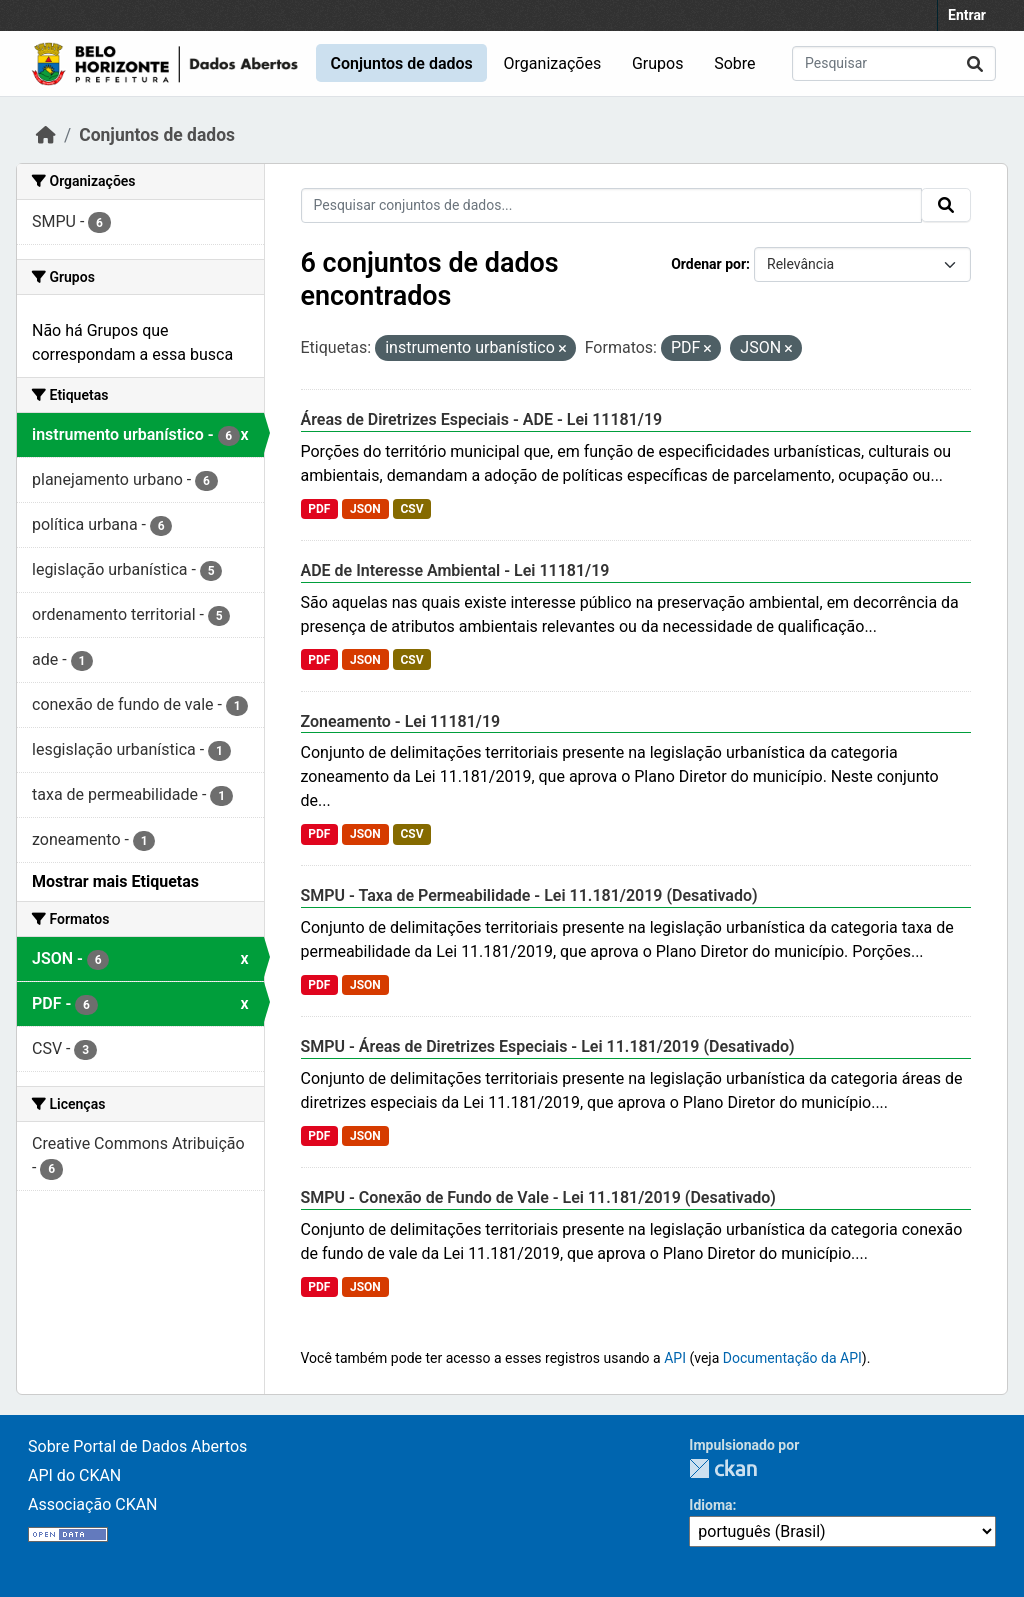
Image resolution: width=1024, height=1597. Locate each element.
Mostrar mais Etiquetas (115, 881)
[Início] (46, 135)
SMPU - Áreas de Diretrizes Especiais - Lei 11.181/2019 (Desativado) (548, 1046)
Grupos (658, 63)
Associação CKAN (93, 1504)
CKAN (723, 1468)
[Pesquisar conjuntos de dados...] (894, 63)
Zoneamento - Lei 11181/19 (401, 721)
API (675, 1358)
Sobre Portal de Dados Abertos (137, 1446)
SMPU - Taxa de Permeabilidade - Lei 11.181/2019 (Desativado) (529, 895)
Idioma (710, 1505)
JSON (365, 509)
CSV (411, 509)
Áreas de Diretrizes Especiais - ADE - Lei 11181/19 (482, 419)
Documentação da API (792, 1358)
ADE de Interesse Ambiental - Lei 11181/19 (455, 570)
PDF (319, 509)
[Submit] (975, 63)
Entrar (967, 15)
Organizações (553, 63)
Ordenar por (708, 264)
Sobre (734, 63)
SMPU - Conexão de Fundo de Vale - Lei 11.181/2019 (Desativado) (538, 1197)
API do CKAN (74, 1475)
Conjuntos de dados (401, 63)
